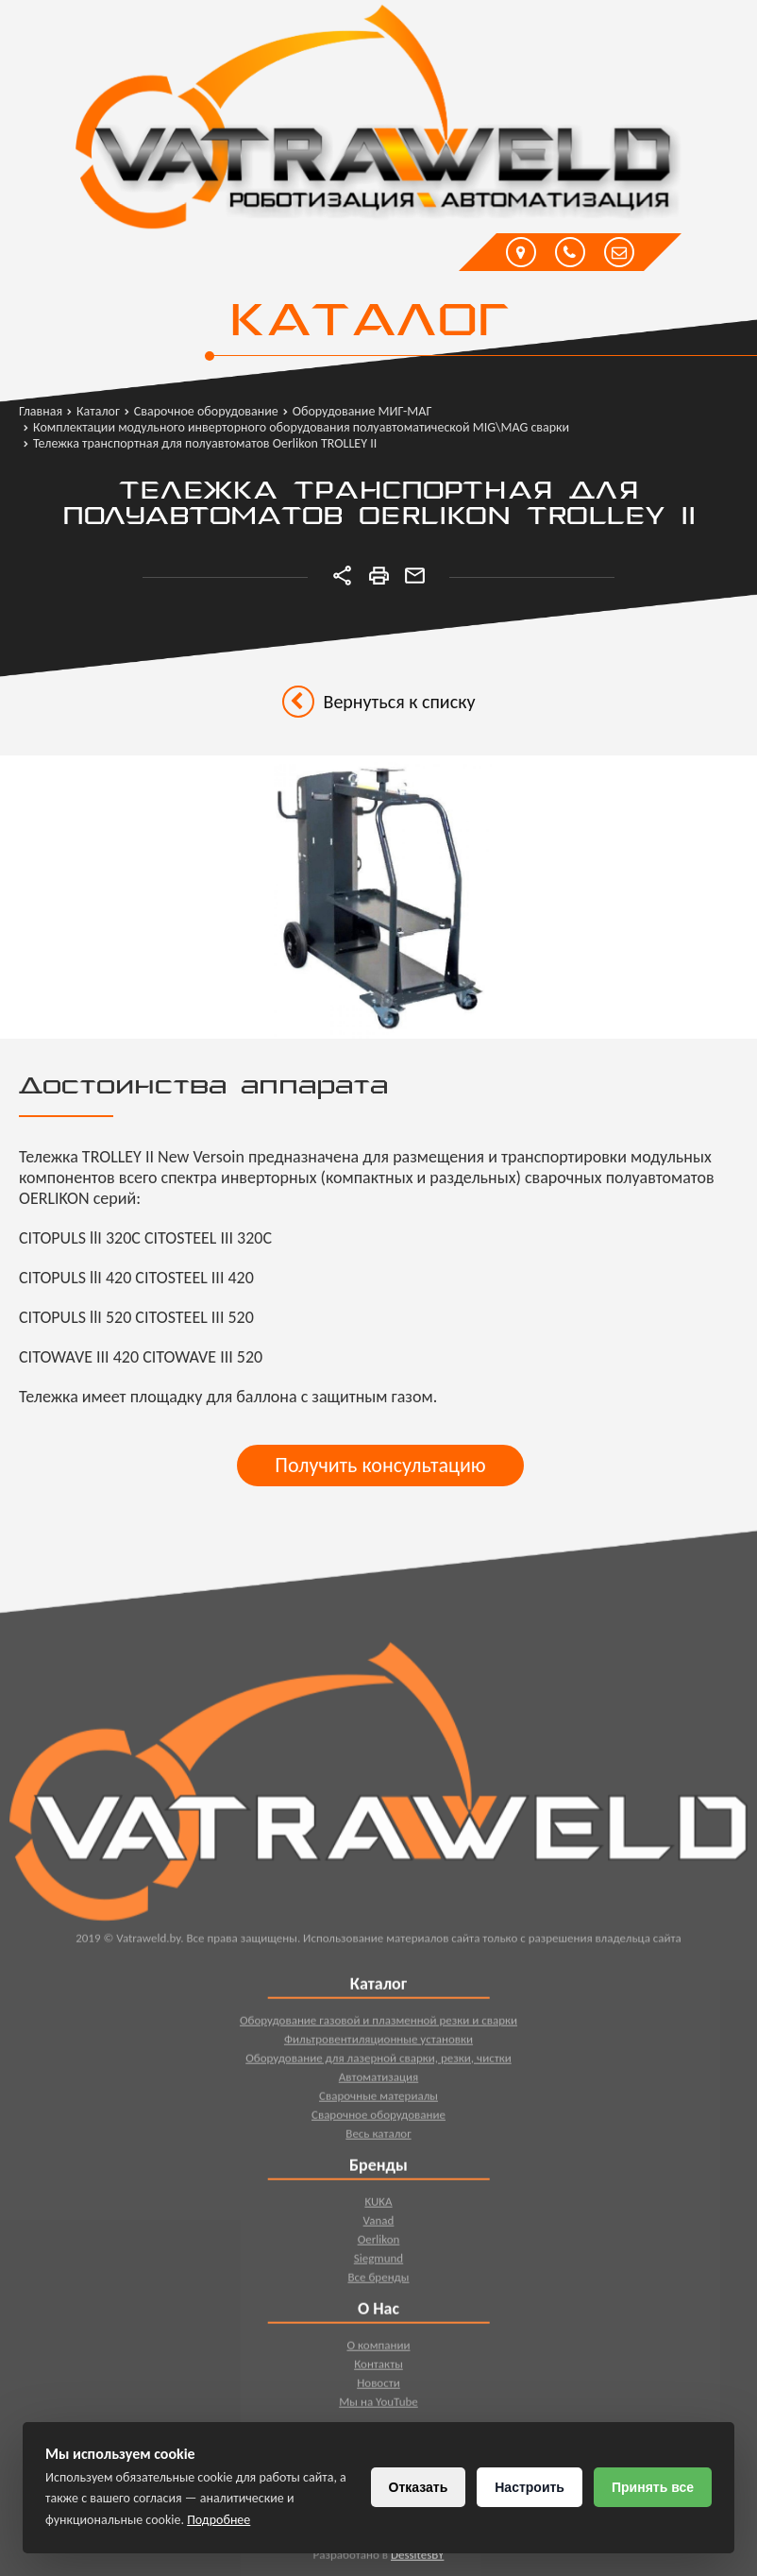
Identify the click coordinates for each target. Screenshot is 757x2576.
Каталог (368, 323)
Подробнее (218, 2520)
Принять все (653, 2487)
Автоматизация (379, 2081)
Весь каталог (378, 2137)
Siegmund (378, 2262)
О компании (378, 2349)
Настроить (529, 2487)
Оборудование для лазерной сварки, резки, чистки (378, 2062)
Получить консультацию (380, 1465)
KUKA (378, 2205)
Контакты (378, 2368)
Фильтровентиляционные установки (378, 2043)
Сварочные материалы (378, 2100)
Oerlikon (379, 2243)
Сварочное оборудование (378, 2118)
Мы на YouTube (378, 2405)
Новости (378, 2387)
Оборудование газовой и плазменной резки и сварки (378, 2024)
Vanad (379, 2224)
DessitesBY (417, 2558)
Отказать (418, 2487)
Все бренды (378, 2281)
